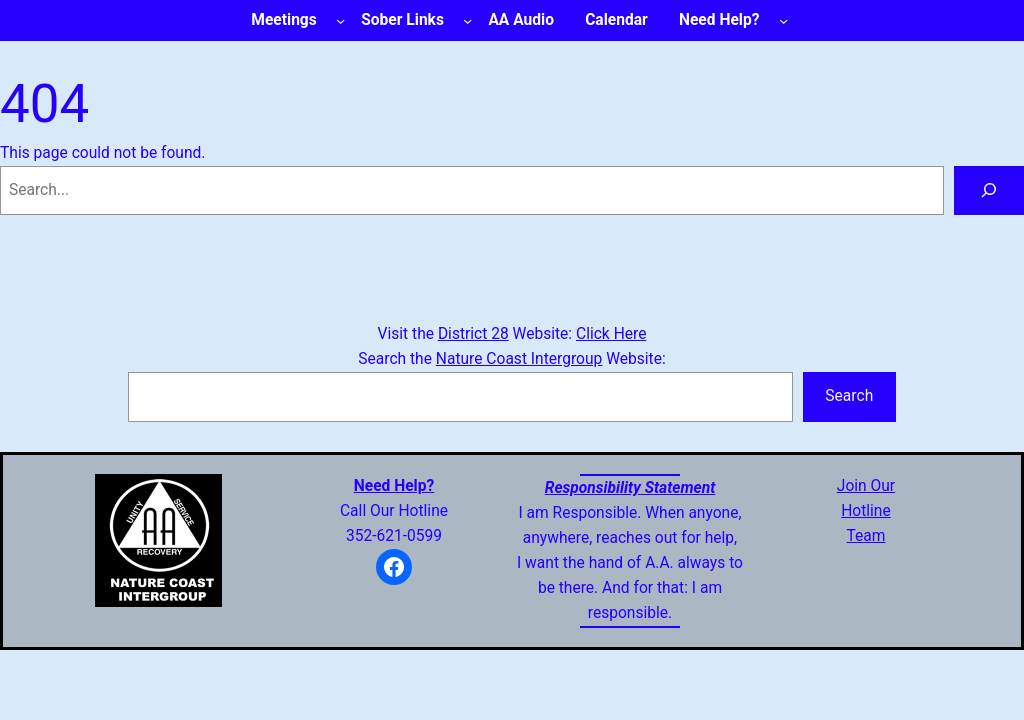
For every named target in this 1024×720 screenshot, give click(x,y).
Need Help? (394, 486)
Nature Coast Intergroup (519, 359)
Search (849, 396)
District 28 (473, 334)
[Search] (989, 190)
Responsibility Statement (630, 488)
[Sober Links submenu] (467, 20)
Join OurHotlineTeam (866, 511)
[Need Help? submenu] (783, 20)
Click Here (611, 334)
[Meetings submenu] (340, 20)
